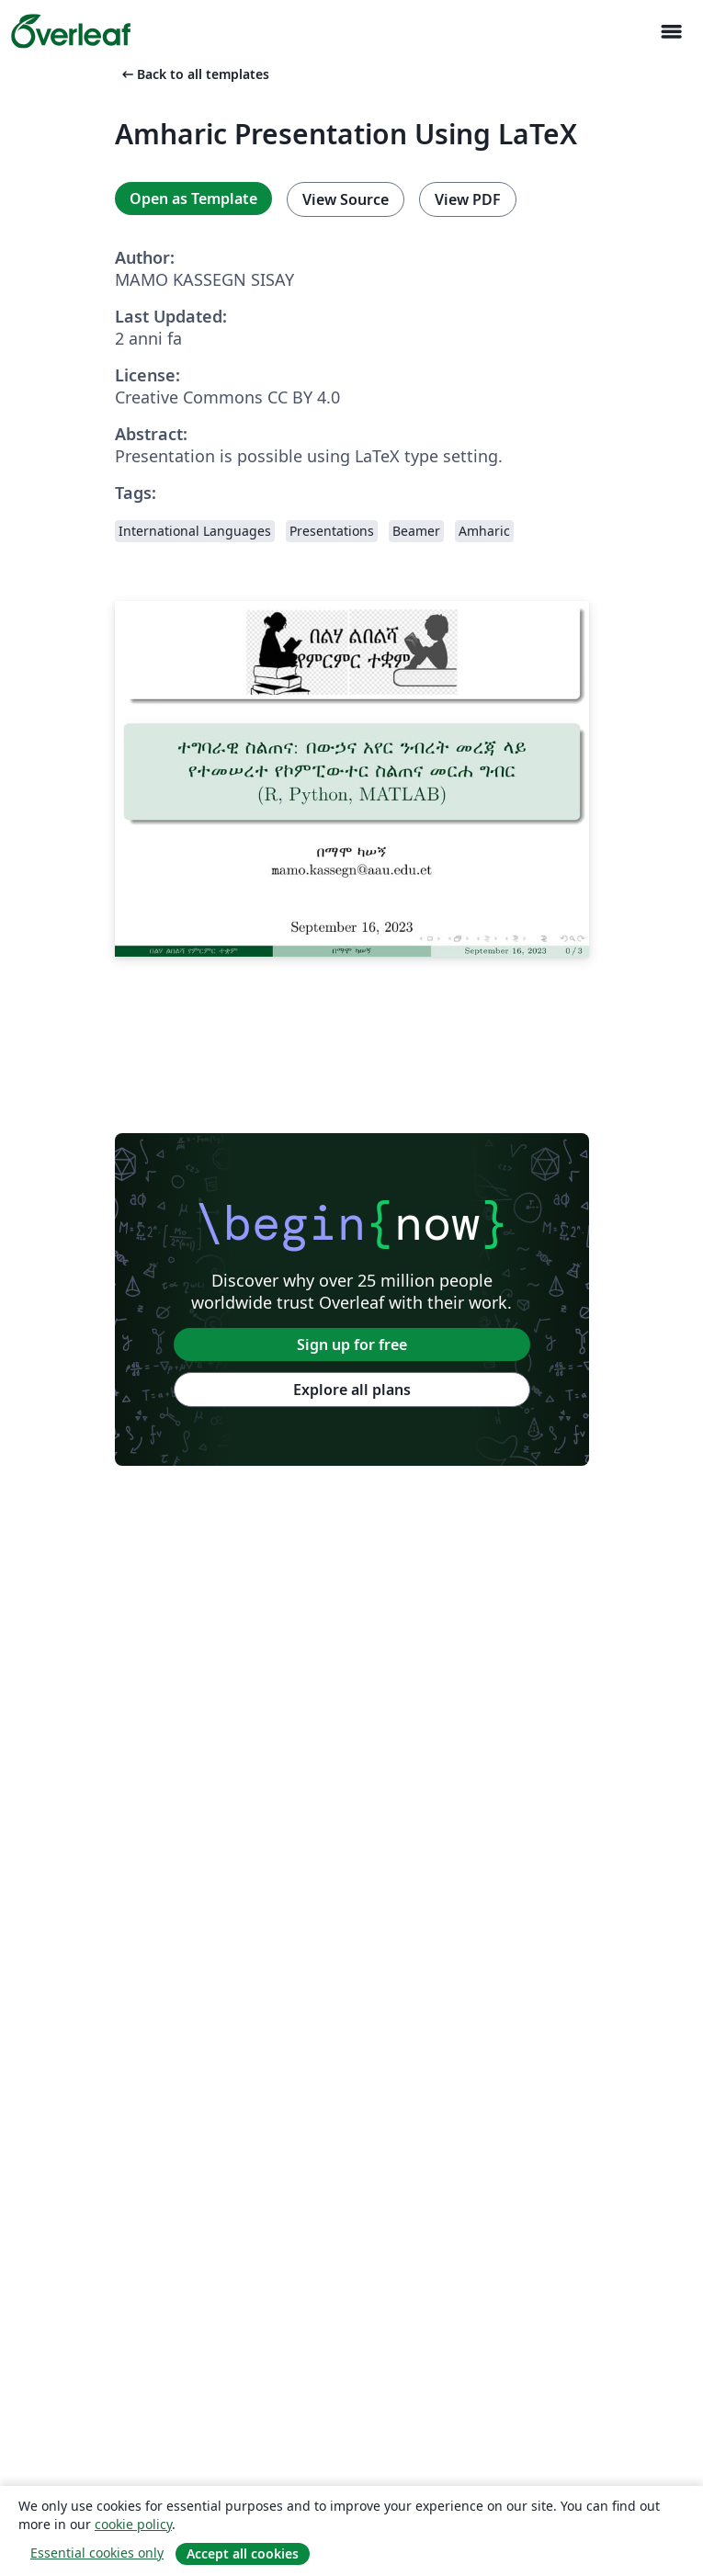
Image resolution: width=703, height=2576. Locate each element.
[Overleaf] (70, 31)
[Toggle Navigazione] (671, 32)
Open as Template (193, 198)
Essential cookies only (97, 2552)
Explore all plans (352, 1389)
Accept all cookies (243, 2553)
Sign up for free (352, 1344)
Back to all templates (194, 74)
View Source (345, 199)
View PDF (468, 199)
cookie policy (133, 2524)
